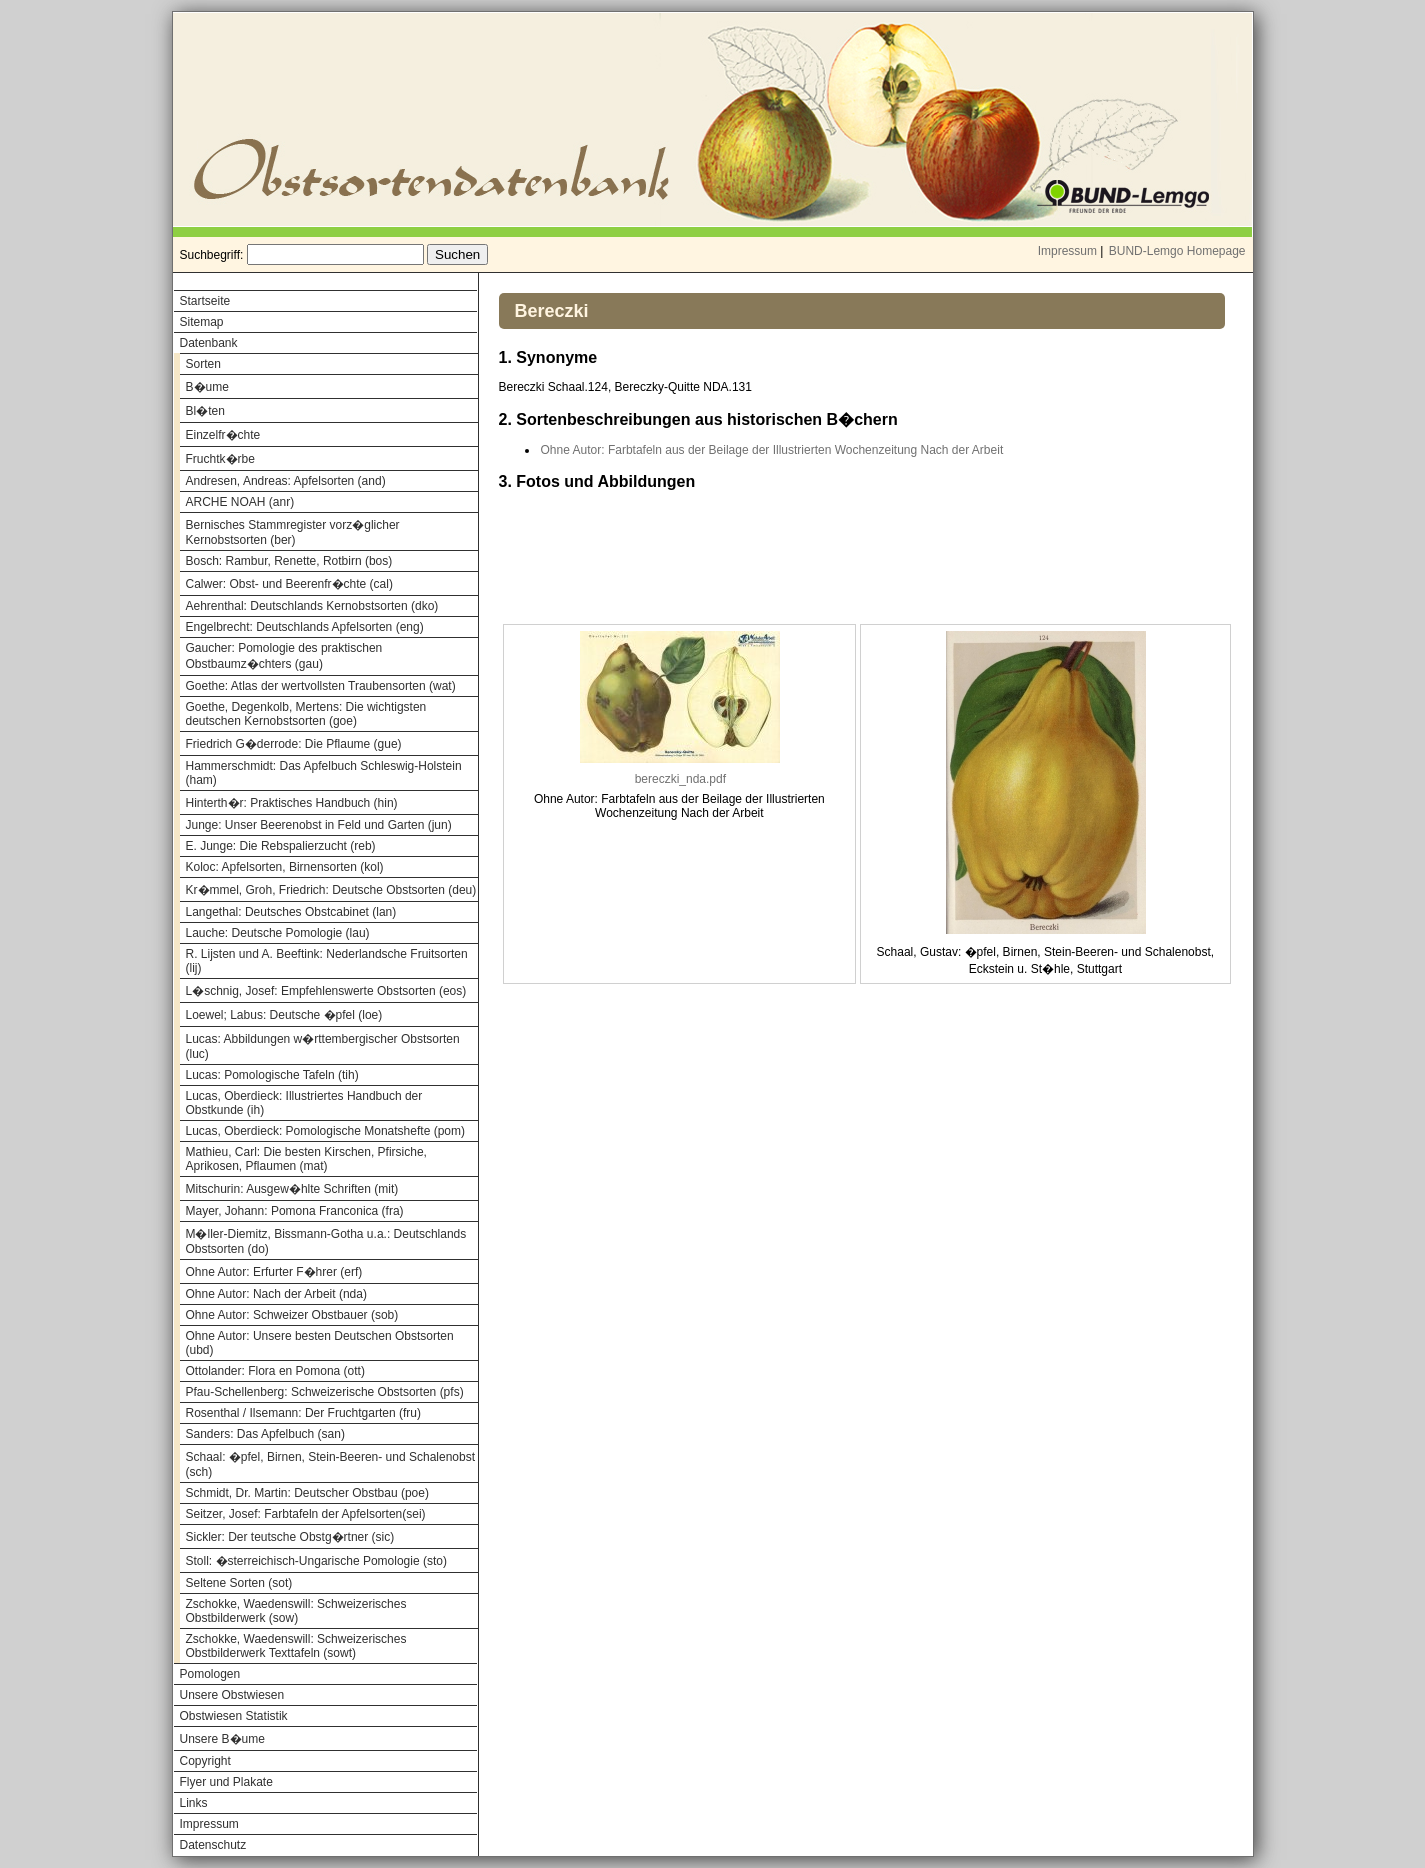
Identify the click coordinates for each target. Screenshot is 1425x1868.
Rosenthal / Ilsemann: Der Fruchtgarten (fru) (303, 1413)
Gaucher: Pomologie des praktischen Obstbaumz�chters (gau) (284, 656)
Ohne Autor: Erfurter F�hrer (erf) (274, 1272)
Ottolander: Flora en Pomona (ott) (275, 1371)
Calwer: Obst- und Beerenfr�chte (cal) (289, 584)
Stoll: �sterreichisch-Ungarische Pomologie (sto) (316, 1561)
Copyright (205, 1761)
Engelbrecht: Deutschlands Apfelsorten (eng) (305, 627)
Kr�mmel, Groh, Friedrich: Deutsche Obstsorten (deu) (331, 890)
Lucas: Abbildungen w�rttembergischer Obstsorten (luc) (323, 1046)
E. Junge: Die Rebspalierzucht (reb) (281, 846)
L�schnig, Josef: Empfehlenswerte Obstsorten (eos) (326, 991)
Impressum (1067, 251)
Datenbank (209, 343)
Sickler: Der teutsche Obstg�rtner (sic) (290, 1537)
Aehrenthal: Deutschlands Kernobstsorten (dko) (312, 606)
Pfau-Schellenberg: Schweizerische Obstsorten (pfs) (325, 1392)
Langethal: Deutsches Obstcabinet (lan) (291, 912)
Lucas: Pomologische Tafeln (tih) (272, 1075)
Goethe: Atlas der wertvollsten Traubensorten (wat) (321, 686)
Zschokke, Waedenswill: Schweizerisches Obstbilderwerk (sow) (296, 1611)
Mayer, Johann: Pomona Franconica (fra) (295, 1211)
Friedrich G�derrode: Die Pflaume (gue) (294, 744)
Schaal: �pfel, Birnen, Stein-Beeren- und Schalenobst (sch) (331, 1464)
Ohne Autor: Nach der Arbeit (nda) (276, 1294)
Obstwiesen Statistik (234, 1716)
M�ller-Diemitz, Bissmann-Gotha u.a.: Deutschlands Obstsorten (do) (326, 1241)
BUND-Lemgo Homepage (1177, 251)
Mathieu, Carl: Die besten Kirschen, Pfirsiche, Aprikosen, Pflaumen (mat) (306, 1159)
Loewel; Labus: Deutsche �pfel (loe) (284, 1015)
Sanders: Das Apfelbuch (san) (265, 1434)
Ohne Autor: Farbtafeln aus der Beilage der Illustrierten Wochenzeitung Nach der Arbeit (772, 450)
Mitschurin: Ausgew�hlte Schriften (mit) (292, 1189)
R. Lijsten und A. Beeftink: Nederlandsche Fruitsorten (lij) (327, 961)
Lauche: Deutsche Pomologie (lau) (278, 933)
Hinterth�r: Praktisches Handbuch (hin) (292, 803)
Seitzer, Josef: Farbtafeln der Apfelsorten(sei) (306, 1514)
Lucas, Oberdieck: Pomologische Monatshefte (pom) (325, 1131)
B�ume (207, 387)
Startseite (205, 301)
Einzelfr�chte (223, 435)
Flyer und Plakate (226, 1782)
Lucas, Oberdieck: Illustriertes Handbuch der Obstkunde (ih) (304, 1103)
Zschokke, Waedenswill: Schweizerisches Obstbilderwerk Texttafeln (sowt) (296, 1646)
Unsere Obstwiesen (232, 1695)
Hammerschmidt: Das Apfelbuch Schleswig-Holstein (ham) (324, 773)
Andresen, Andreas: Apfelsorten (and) (286, 481)
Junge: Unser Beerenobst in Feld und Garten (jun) (319, 825)
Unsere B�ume (222, 1739)
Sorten (203, 364)
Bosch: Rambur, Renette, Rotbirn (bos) (289, 561)
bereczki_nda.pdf (680, 779)
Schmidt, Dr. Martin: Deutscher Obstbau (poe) (307, 1493)
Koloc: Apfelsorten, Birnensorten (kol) (285, 867)
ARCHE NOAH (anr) (240, 502)
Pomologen (210, 1674)
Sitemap (202, 322)
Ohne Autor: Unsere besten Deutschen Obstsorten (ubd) (320, 1343)
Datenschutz (213, 1845)
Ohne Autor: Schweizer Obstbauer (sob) (292, 1315)
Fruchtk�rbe (220, 459)
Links (194, 1803)
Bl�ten (205, 411)
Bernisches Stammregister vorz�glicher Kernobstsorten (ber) (293, 532)
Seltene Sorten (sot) (239, 1583)
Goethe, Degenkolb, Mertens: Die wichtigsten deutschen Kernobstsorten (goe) (306, 714)
